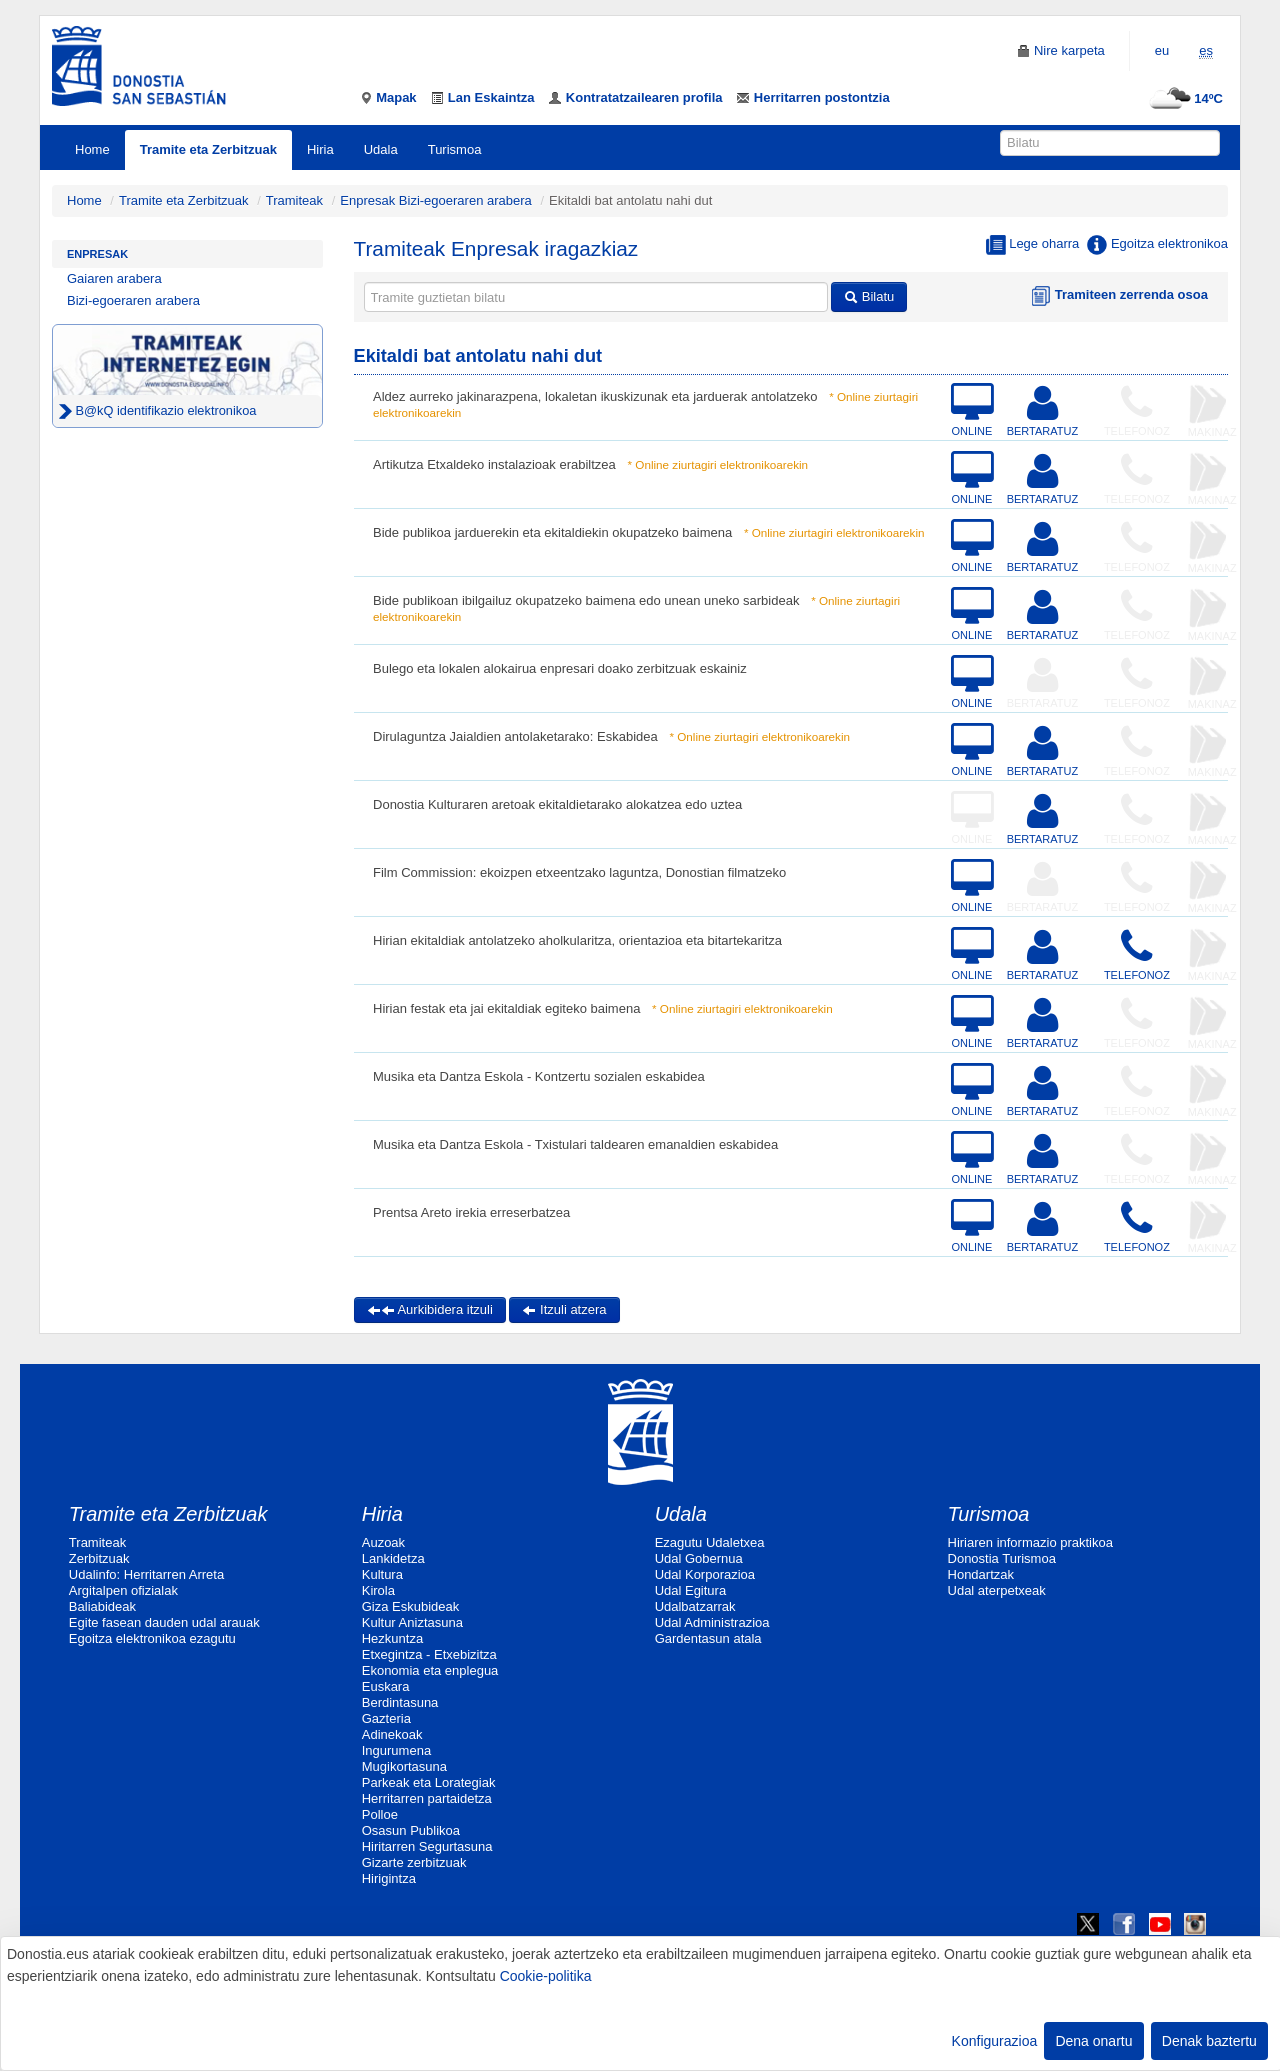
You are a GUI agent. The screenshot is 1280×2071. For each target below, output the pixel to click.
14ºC (1183, 98)
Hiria (320, 149)
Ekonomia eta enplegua (430, 1670)
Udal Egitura (691, 1590)
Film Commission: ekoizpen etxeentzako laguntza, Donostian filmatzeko (579, 872)
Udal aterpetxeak (997, 1590)
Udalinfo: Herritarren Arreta (146, 1574)
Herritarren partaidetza (427, 1798)
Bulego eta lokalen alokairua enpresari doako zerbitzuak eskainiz (560, 668)
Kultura (382, 1574)
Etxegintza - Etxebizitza (429, 1654)
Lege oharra (1033, 245)
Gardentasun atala (708, 1638)
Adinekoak (392, 1734)
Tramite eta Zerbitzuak (208, 149)
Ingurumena (396, 1750)
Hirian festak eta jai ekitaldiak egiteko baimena (506, 1008)
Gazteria (386, 1718)
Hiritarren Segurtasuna (427, 1846)
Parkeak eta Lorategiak (429, 1782)
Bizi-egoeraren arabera (133, 300)
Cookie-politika (546, 1976)
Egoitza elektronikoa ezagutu (152, 1638)
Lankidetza (393, 1558)
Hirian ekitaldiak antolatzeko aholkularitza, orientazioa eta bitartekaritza (577, 940)
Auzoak (383, 1542)
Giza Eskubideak (411, 1606)
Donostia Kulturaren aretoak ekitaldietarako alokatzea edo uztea (557, 804)
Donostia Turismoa (1002, 1558)
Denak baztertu (1209, 2041)
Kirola (378, 1590)
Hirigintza (389, 1878)
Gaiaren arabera (114, 278)
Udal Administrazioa (712, 1622)
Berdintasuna (400, 1702)
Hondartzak (981, 1574)
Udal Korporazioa (705, 1574)
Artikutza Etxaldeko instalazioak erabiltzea (494, 464)
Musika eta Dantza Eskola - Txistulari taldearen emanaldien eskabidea (575, 1144)
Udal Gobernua (699, 1558)
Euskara (386, 1686)
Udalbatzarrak (695, 1606)
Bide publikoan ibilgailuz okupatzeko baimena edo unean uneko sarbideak (586, 600)
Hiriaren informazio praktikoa (1030, 1542)
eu (1162, 50)
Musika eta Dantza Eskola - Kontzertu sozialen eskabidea (539, 1076)
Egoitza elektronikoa (1157, 245)
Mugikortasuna (404, 1766)
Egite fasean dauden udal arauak (164, 1622)
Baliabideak (102, 1606)
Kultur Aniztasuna (412, 1622)
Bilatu (869, 296)
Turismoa (455, 149)
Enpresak (97, 254)
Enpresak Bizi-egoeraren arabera (437, 200)
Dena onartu (1093, 2041)
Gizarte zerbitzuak (414, 1862)
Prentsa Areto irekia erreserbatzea (471, 1212)
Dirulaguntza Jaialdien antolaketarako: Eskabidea (515, 736)
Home (92, 149)
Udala (381, 149)
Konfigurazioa (995, 2041)
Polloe (380, 1814)
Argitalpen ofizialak (123, 1590)
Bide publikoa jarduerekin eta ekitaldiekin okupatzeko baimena (552, 532)
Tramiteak (294, 200)
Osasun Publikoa (411, 1830)
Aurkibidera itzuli (430, 1309)
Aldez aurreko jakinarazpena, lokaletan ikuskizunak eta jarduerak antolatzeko (595, 396)
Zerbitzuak (99, 1558)
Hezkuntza (392, 1638)
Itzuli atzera (564, 1309)
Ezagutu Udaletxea (710, 1542)
